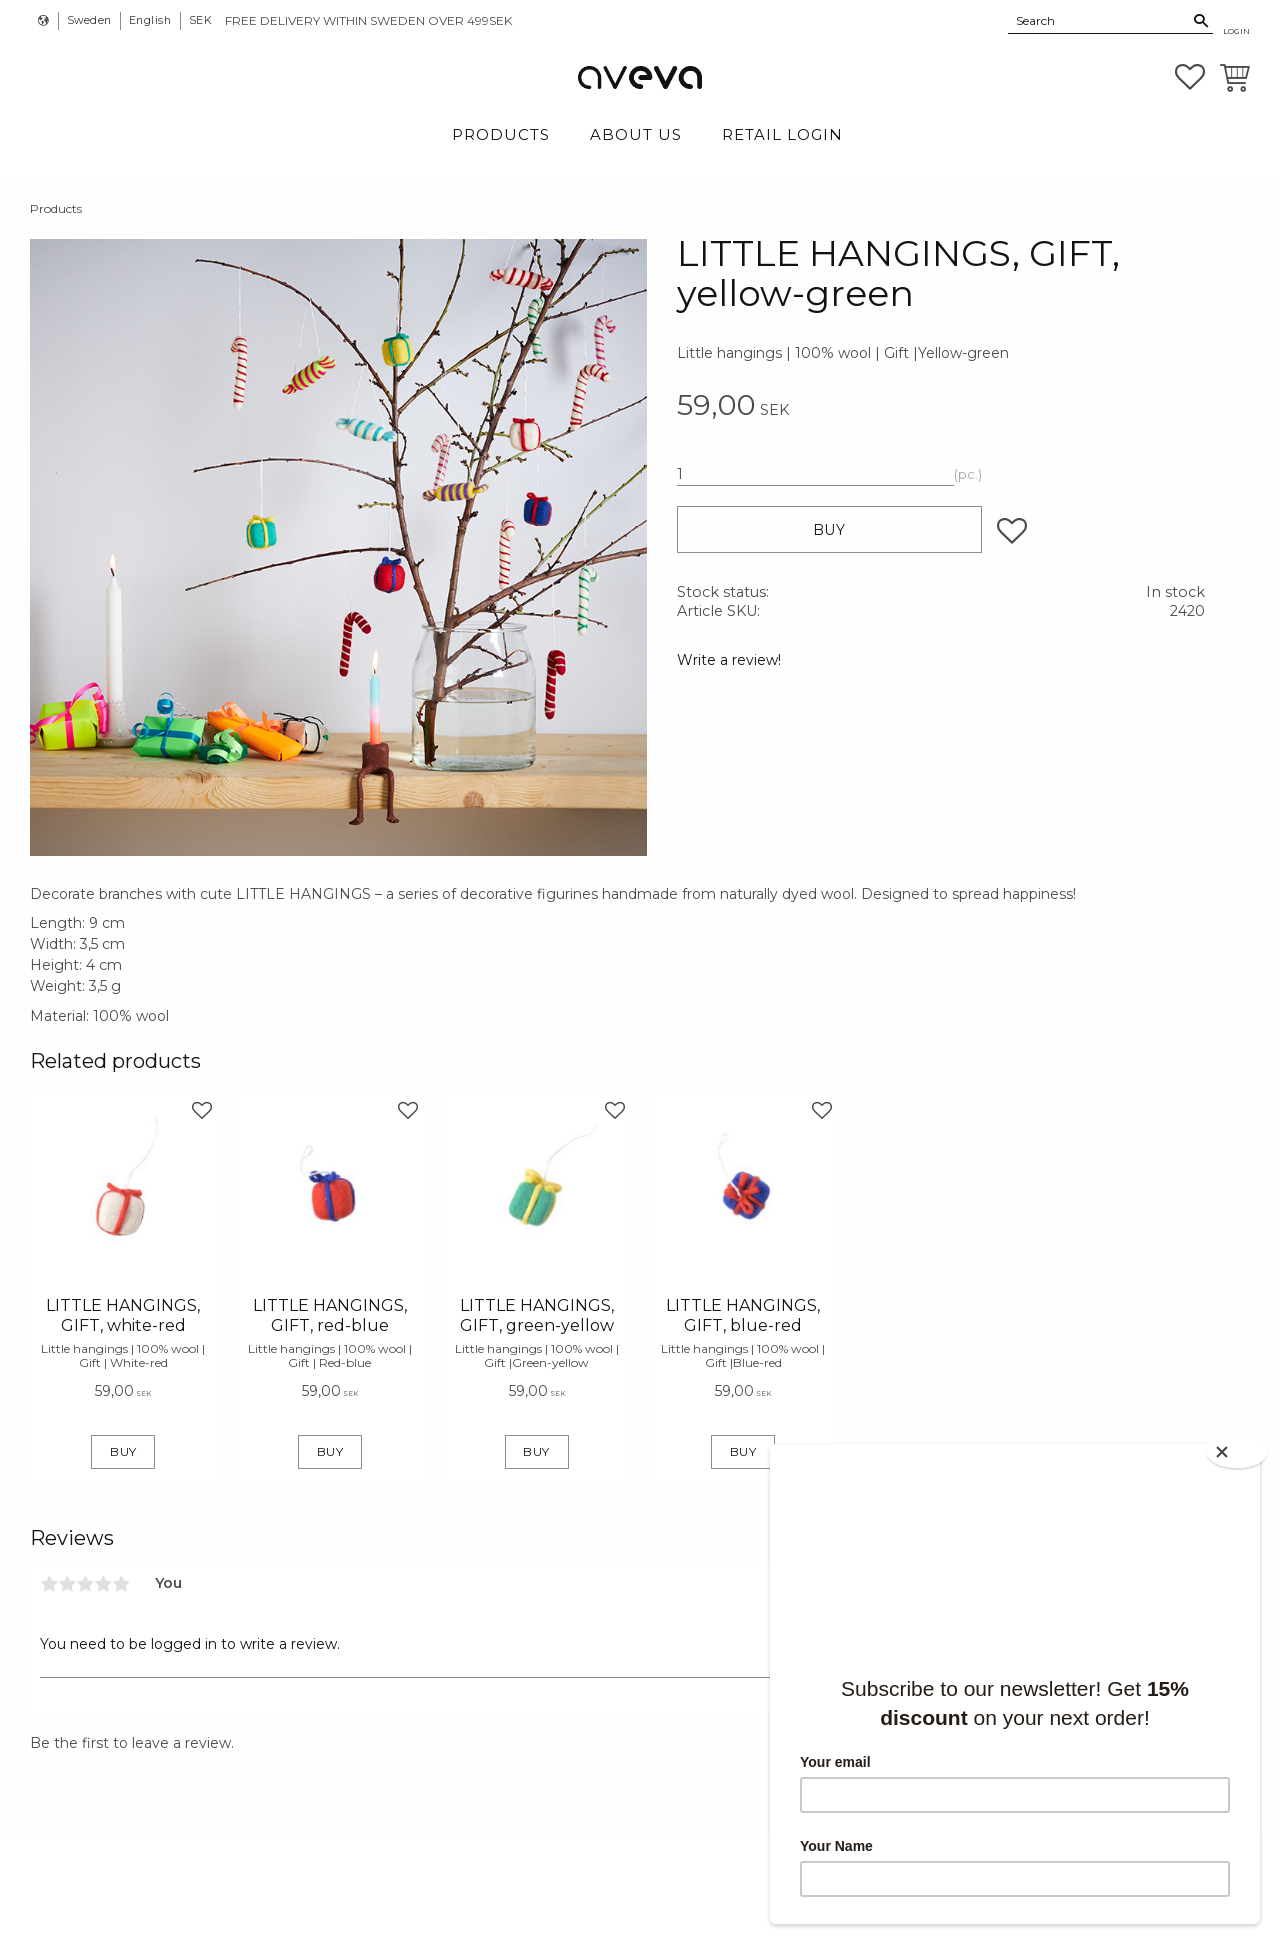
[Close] (1240, 1449)
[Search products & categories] (1099, 20)
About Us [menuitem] (636, 134)
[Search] (1201, 21)
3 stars (85, 1584)
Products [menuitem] (501, 134)
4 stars (103, 1584)
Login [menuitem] (1236, 31)
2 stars (67, 1584)
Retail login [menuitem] (782, 134)
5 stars (121, 1584)
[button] (1190, 77)
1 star (49, 1584)
